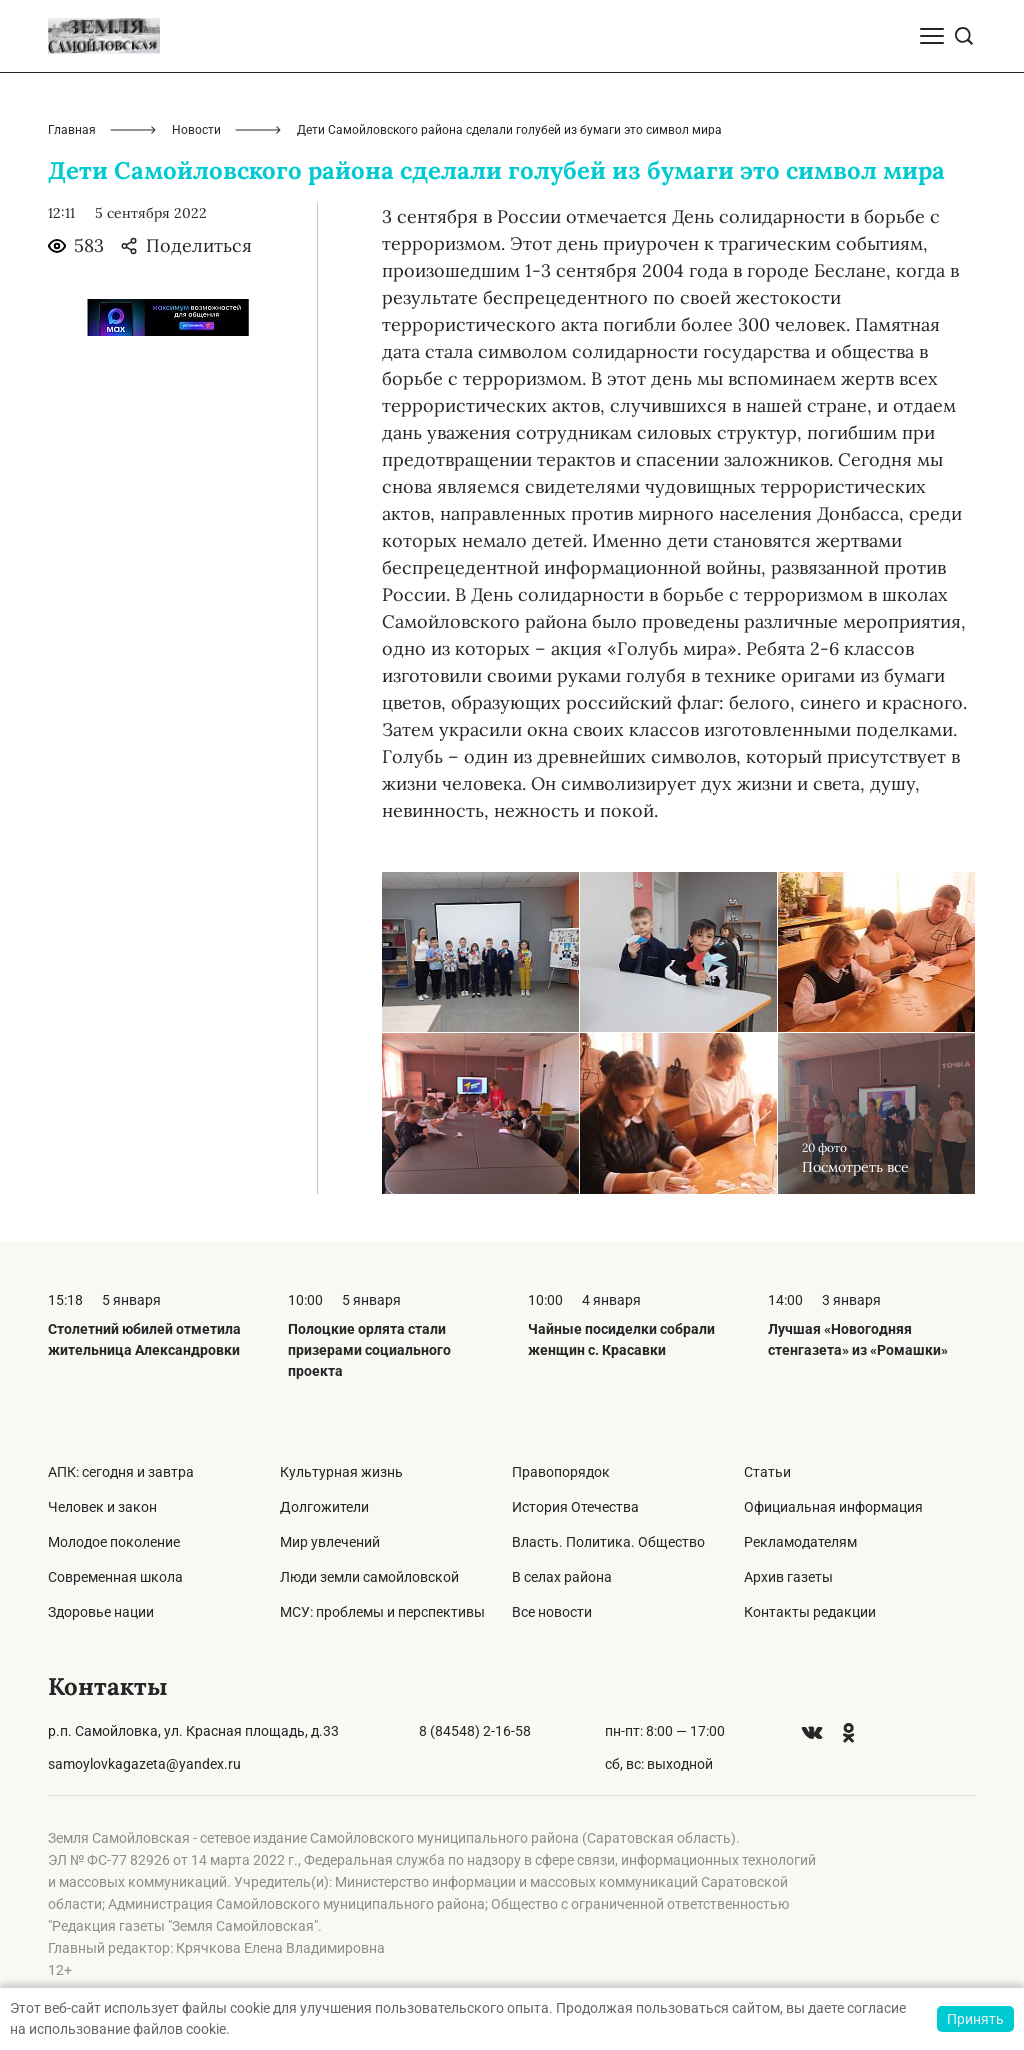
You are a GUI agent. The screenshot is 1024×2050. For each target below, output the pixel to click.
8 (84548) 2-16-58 (475, 1731)
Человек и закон (102, 1507)
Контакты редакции (810, 1612)
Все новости (552, 1612)
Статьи (767, 1472)
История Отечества (575, 1507)
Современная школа (115, 1577)
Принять (975, 2019)
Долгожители (324, 1507)
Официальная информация (833, 1507)
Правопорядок (561, 1472)
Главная (72, 130)
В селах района (562, 1577)
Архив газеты (788, 1577)
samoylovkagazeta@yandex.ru (144, 1764)
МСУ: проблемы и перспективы (382, 1612)
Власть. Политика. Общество (608, 1542)
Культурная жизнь (341, 1472)
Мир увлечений (330, 1542)
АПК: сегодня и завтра (121, 1472)
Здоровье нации (101, 1612)
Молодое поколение (114, 1542)
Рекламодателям (800, 1542)
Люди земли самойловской (369, 1577)
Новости (196, 130)
